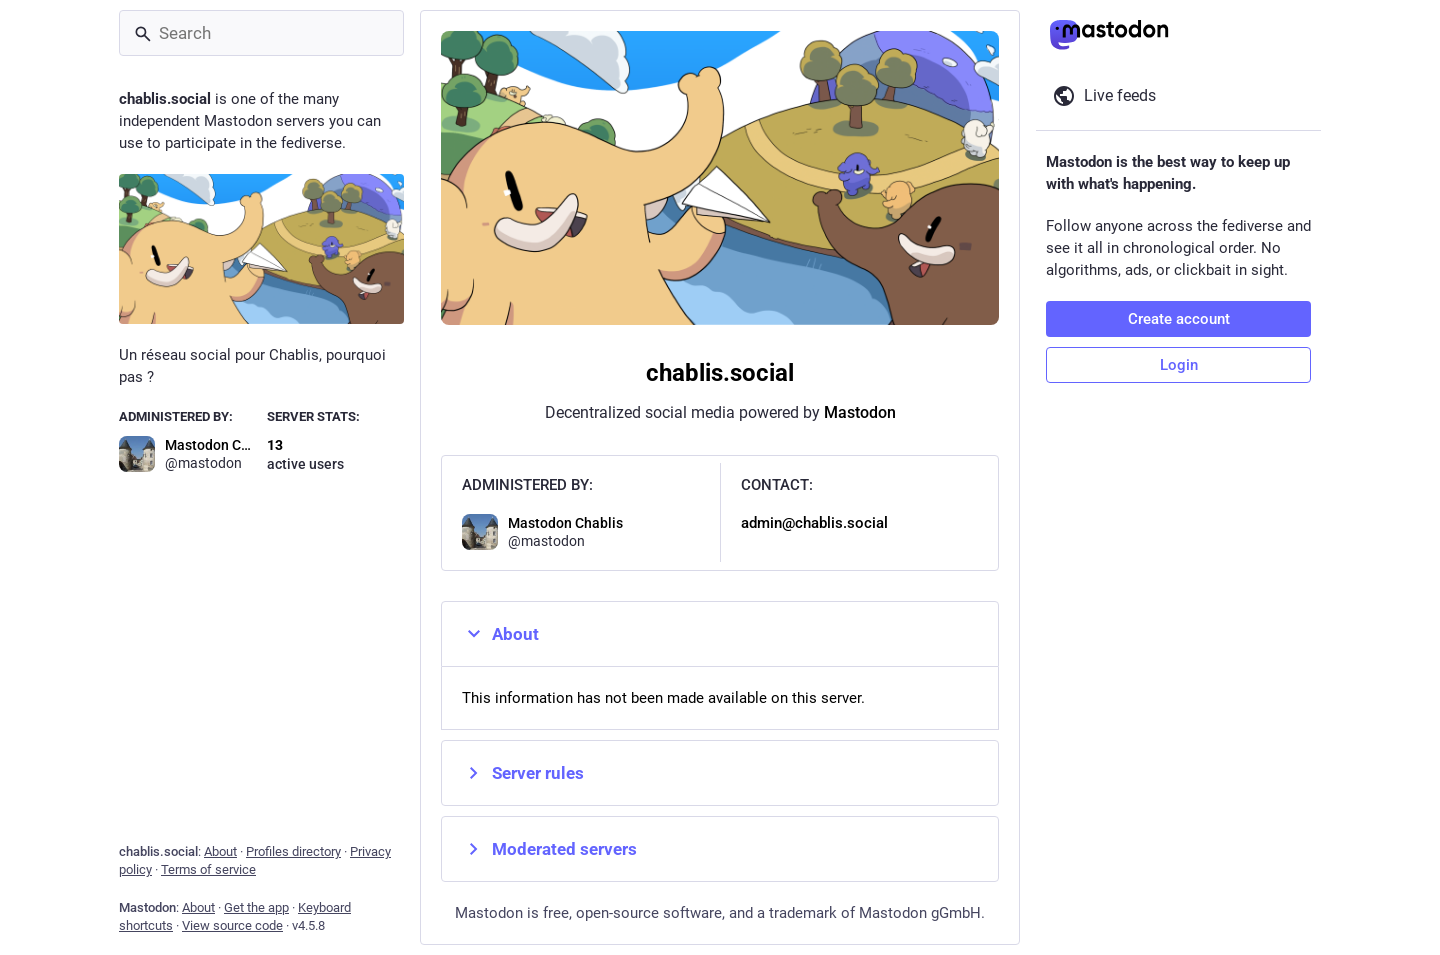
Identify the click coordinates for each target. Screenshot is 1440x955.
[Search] (261, 33)
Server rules (523, 773)
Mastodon (860, 412)
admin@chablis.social (814, 523)
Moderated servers (549, 849)
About (500, 634)
